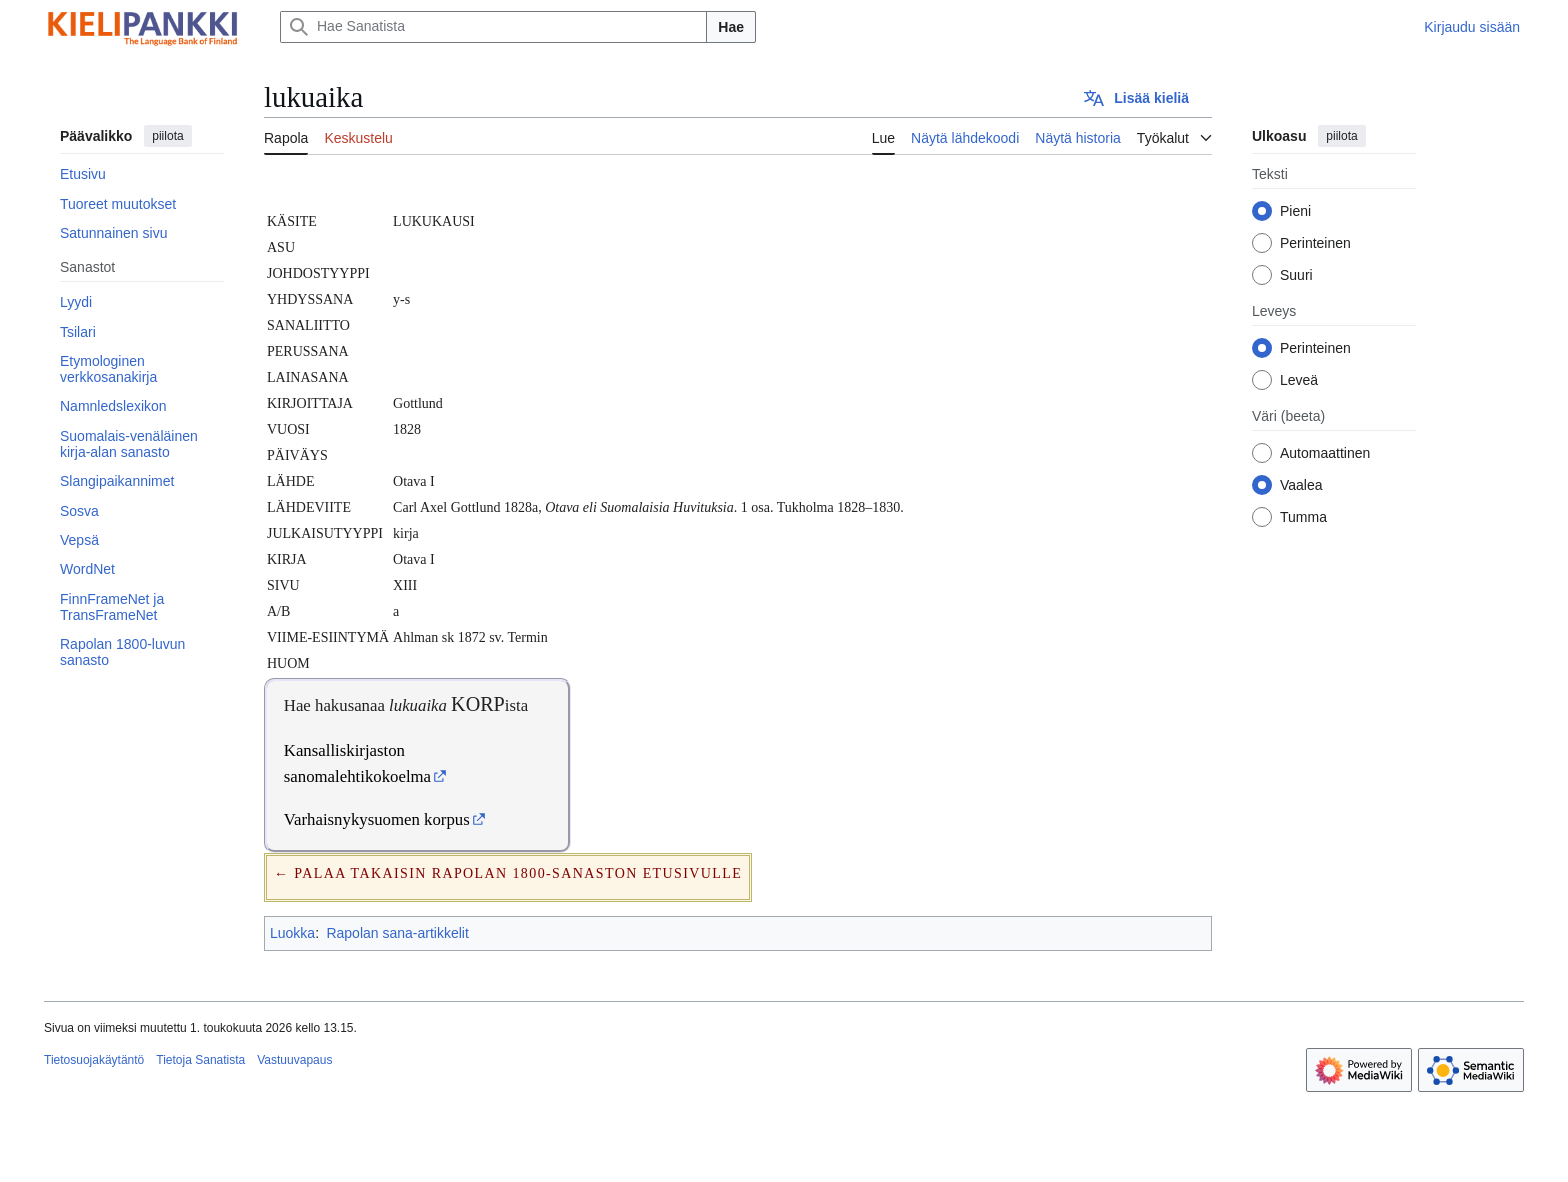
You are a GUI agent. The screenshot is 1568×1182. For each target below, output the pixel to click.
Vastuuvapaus (294, 1060)
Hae (731, 27)
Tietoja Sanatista (200, 1060)
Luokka (292, 933)
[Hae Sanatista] (493, 27)
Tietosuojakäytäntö (94, 1060)
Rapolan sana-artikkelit (397, 933)
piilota (167, 136)
